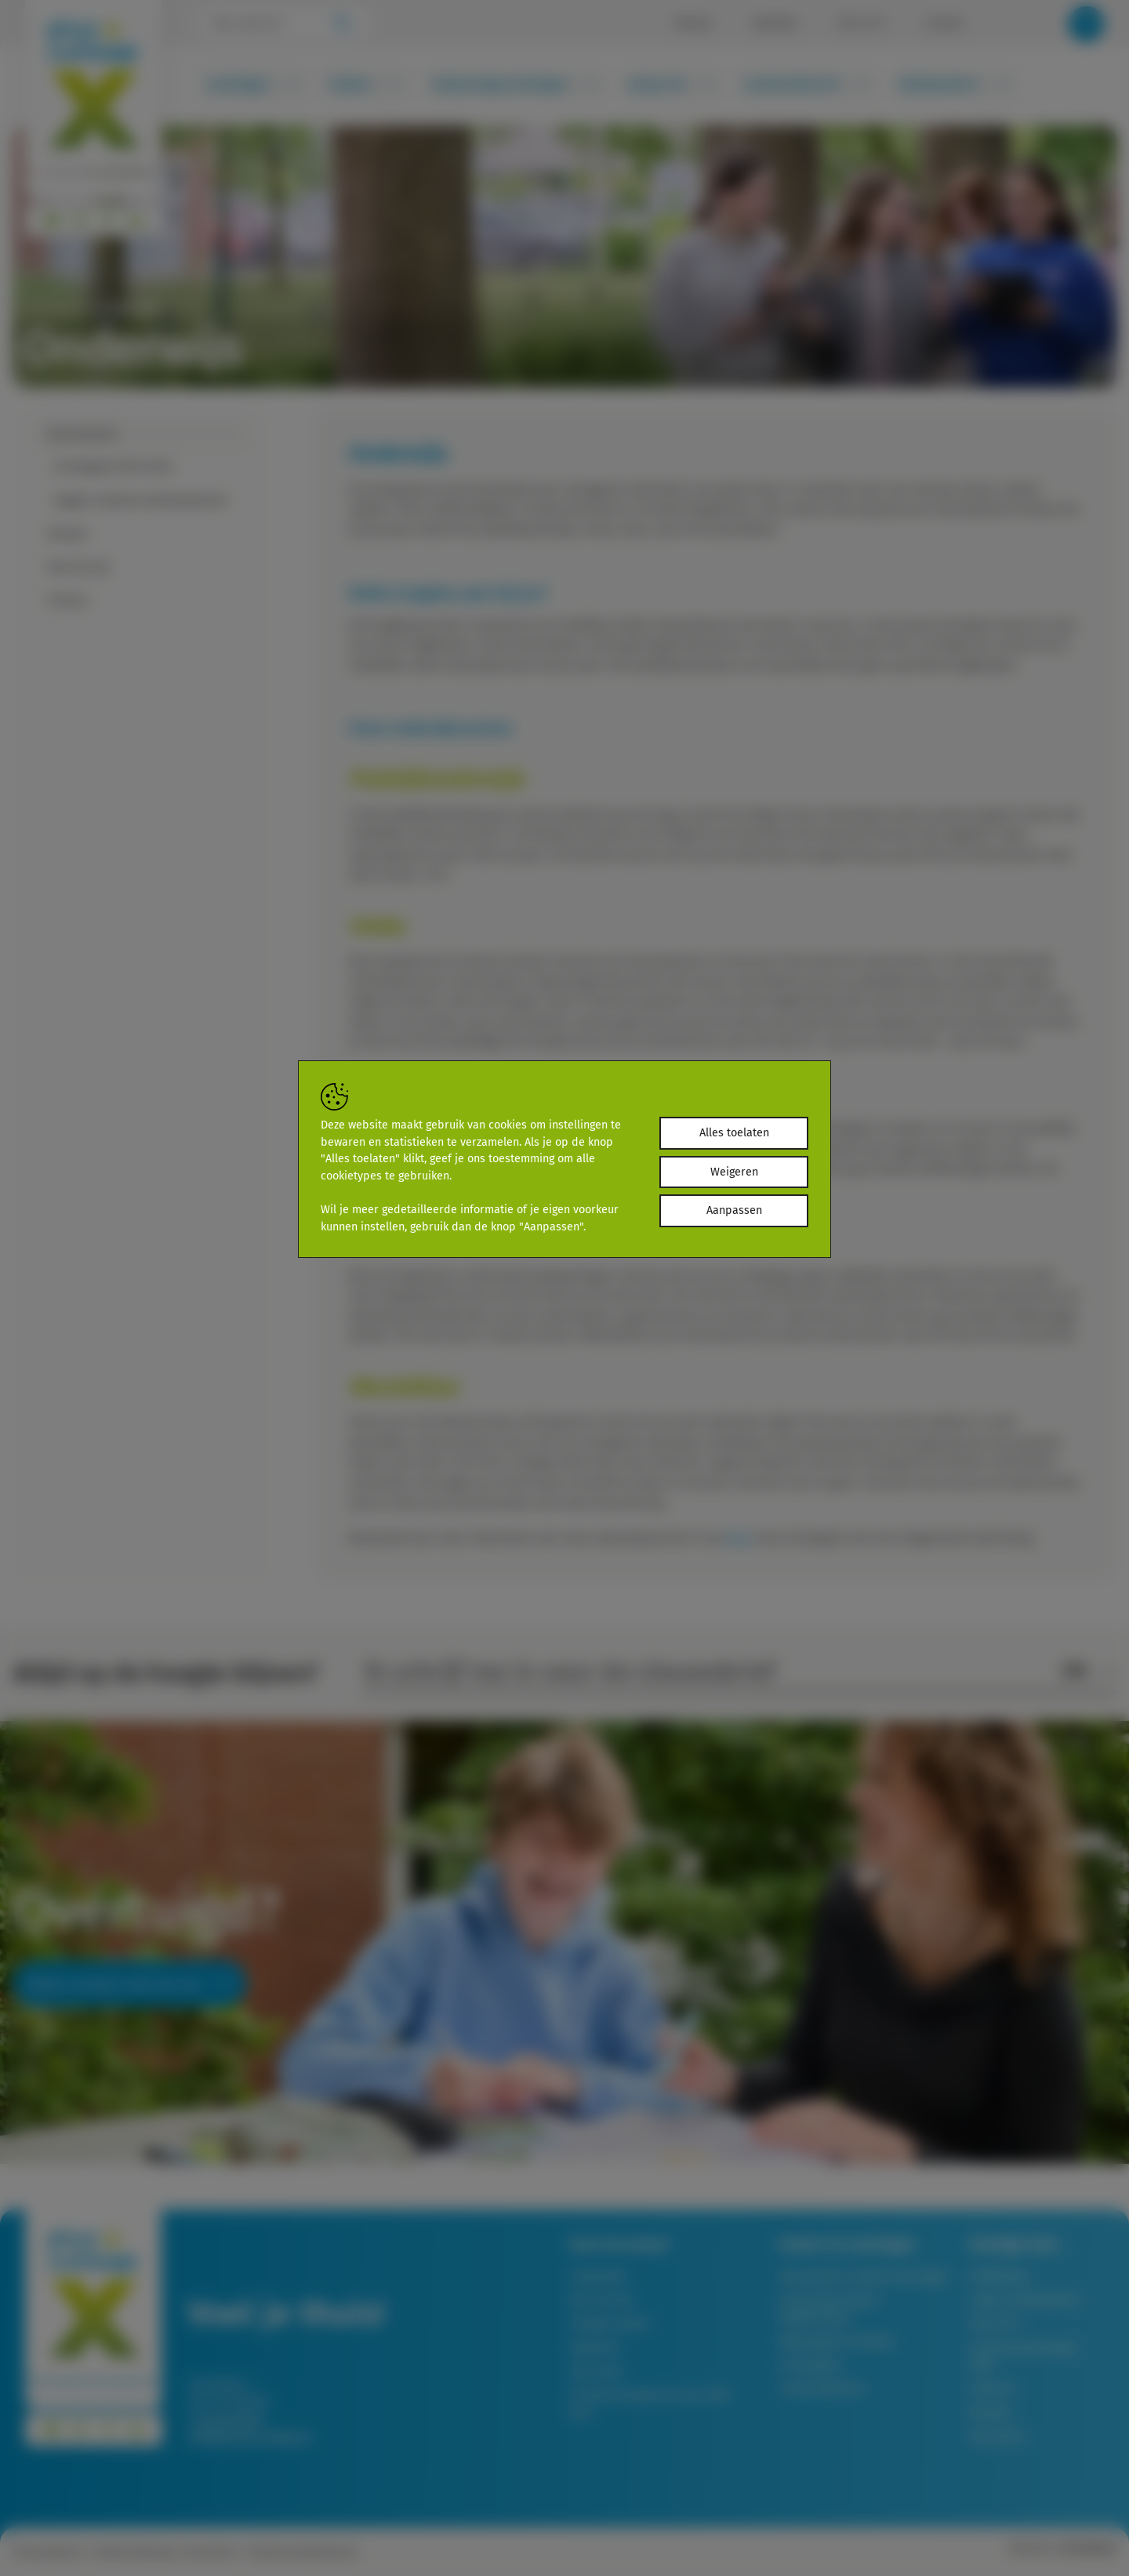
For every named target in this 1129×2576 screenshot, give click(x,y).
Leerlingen (253, 84)
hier (739, 1538)
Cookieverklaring (131, 2552)
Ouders (365, 84)
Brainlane (1091, 2548)
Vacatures (998, 2436)
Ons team (596, 2371)
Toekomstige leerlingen (514, 84)
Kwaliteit (594, 2347)
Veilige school (608, 2323)
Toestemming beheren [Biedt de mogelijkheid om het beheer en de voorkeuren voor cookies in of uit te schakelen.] (302, 2552)
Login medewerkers (1025, 2299)
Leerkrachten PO (807, 84)
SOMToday (999, 2276)
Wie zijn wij (600, 2299)
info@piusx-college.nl (249, 2436)
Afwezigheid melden (836, 2341)
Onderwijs (597, 2276)
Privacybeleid (46, 2552)
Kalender (775, 23)
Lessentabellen (822, 2388)
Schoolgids (809, 2364)
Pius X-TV (861, 23)
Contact (944, 23)
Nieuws (693, 23)
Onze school (58, 308)
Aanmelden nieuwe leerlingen (864, 2276)
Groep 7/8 (671, 84)
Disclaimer (210, 2552)
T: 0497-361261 (225, 2418)
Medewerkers (954, 84)
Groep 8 (992, 2388)
